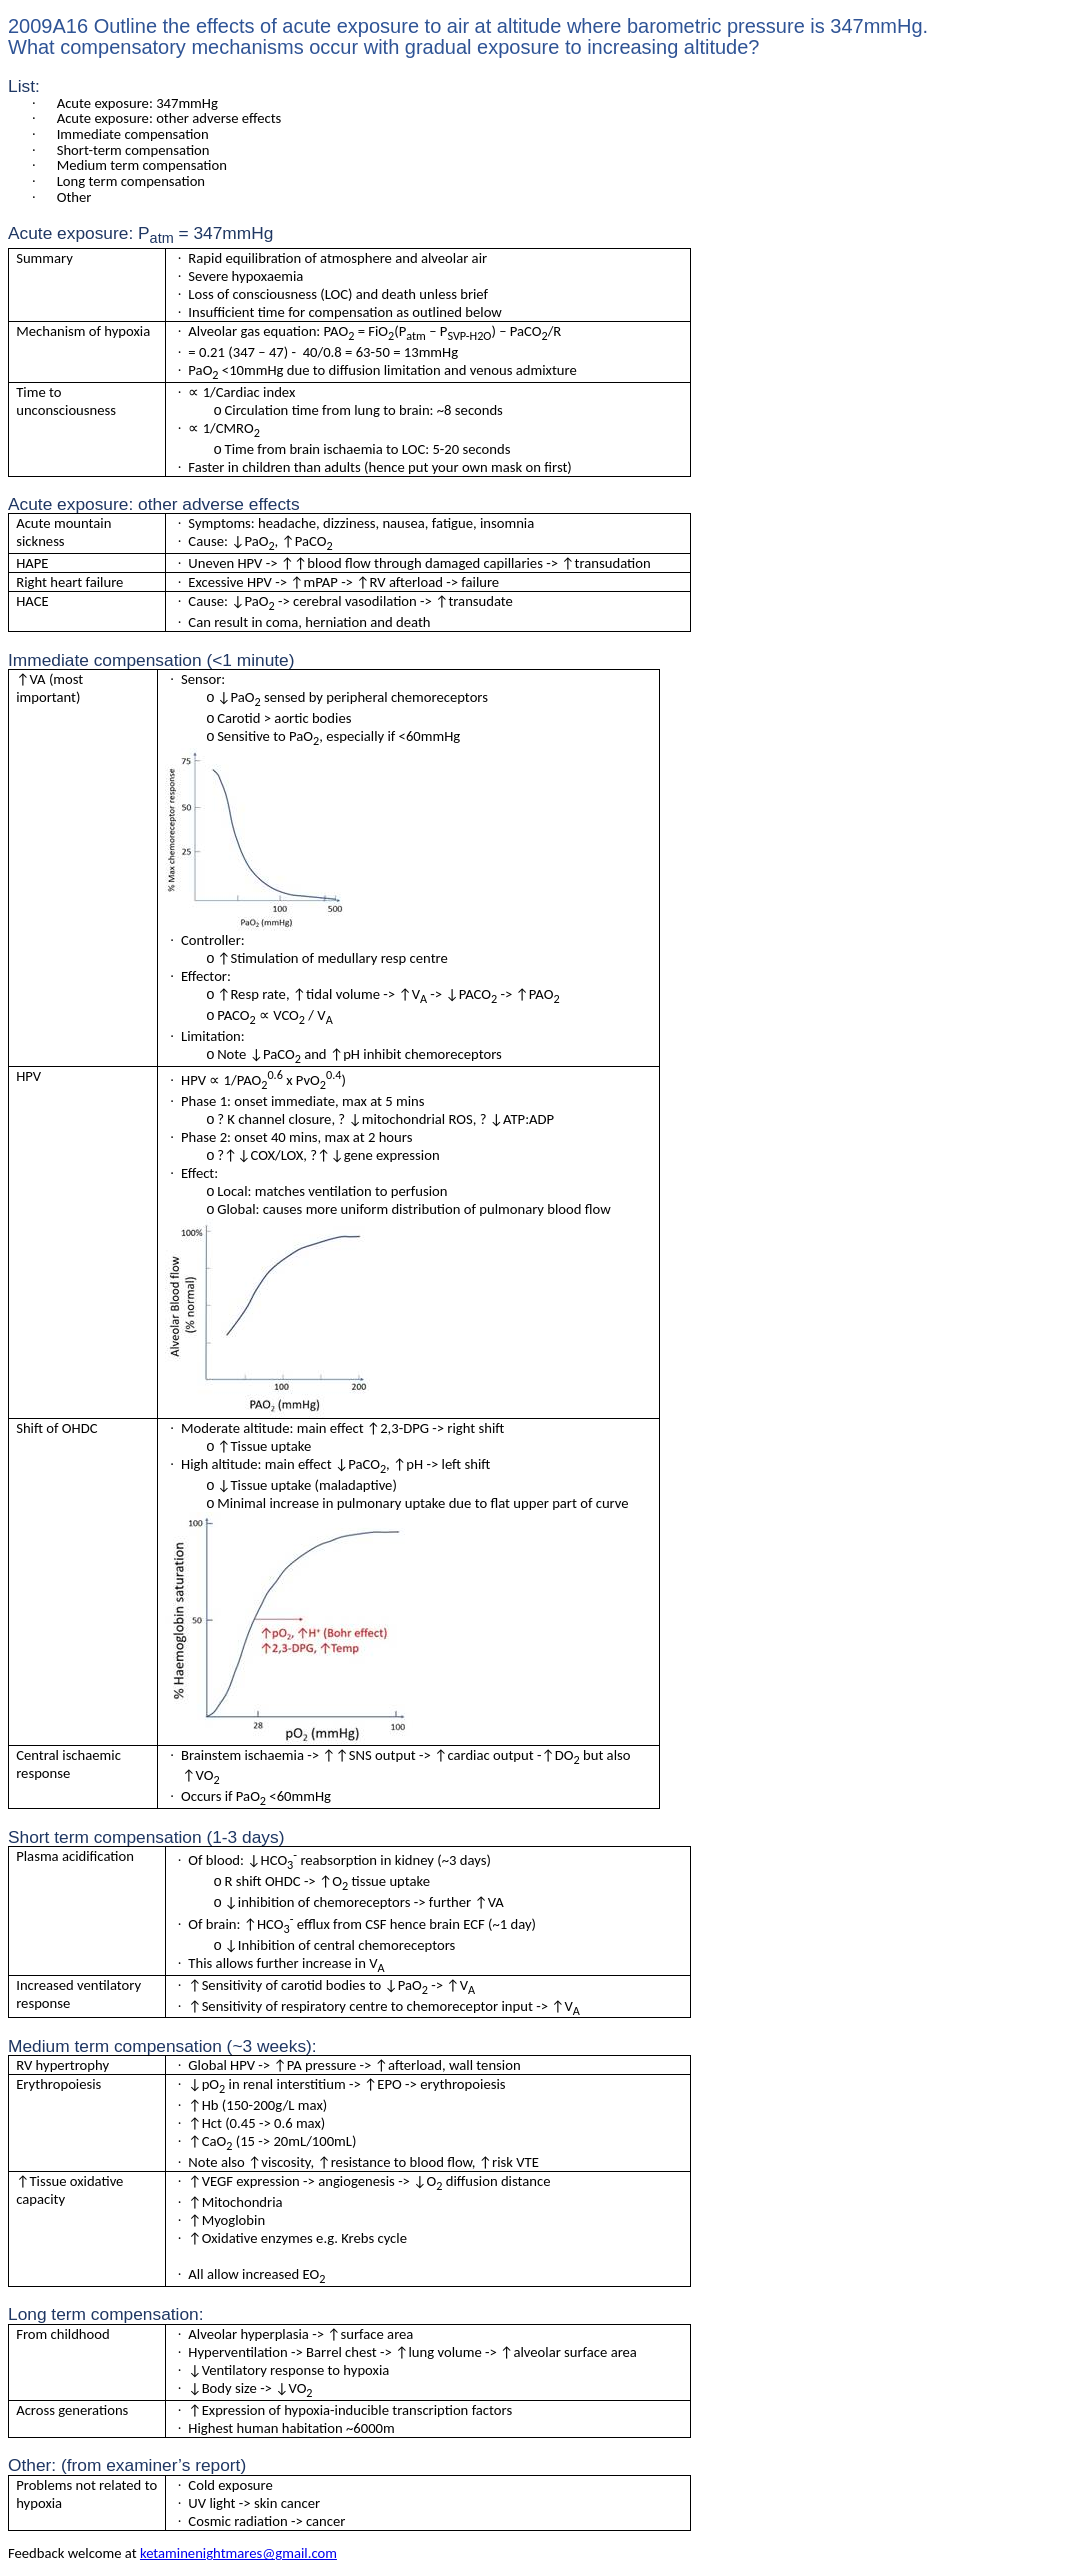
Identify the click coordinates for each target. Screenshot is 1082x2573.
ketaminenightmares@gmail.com (238, 2553)
